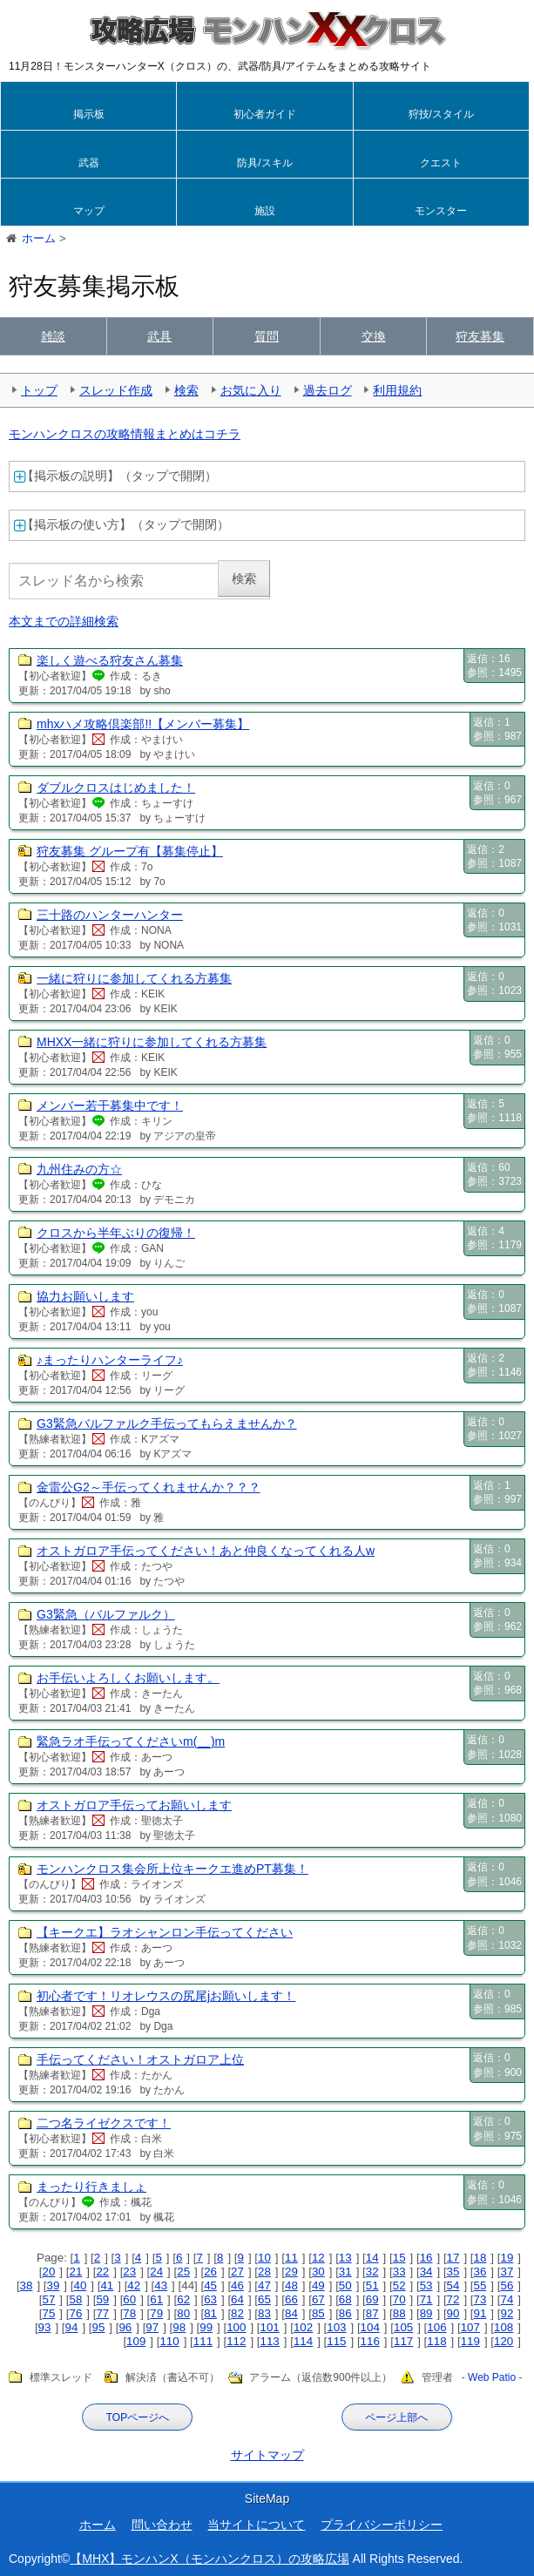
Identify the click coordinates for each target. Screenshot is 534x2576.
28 (264, 2271)
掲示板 (89, 114)
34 (426, 2271)
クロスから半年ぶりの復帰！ (116, 1233)
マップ (89, 211)
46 (237, 2285)
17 (453, 2257)
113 (270, 2341)
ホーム (97, 2525)
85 (318, 2313)
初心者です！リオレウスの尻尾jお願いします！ (166, 1996)
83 (264, 2313)
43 (160, 2285)
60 (129, 2299)
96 (125, 2327)
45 (210, 2285)
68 (345, 2299)
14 (372, 2257)
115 (336, 2341)
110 (169, 2341)
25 (183, 2271)
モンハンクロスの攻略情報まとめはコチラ (124, 434)
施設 (264, 211)
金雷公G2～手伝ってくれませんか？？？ (148, 1487)
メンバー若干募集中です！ (110, 1105)
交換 (374, 336)
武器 (88, 163)
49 (318, 2285)
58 (75, 2299)
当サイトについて (256, 2525)
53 (426, 2285)
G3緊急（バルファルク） (106, 1614)
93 (44, 2327)
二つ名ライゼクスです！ (104, 2123)
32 (372, 2271)
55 (480, 2285)
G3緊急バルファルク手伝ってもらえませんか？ (167, 1423)
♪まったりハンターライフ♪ (110, 1360)
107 (470, 2327)
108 (503, 2327)
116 (370, 2341)
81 (210, 2313)
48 (291, 2285)
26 (210, 2271)
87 (372, 2313)
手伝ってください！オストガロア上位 (140, 2059)
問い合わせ (162, 2525)
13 (345, 2257)
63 (210, 2299)
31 (345, 2271)
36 (480, 2271)
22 (102, 2271)
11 (291, 2257)
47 (264, 2285)
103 (336, 2327)
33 (399, 2271)
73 (480, 2299)
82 (237, 2313)
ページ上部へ (396, 2417)
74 (506, 2299)
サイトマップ (267, 2455)
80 (183, 2313)
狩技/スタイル (441, 114)
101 (270, 2327)
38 (26, 2285)
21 (75, 2271)
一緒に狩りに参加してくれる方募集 (134, 978)
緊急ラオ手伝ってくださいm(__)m (131, 1741)
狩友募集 (480, 336)
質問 (266, 336)
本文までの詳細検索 (63, 621)
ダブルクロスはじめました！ (116, 787)
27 (237, 2271)
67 (318, 2299)
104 (370, 2327)
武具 (159, 336)
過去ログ (327, 390)
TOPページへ (136, 2417)
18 (480, 2257)
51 (372, 2285)
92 (506, 2313)
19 (506, 2257)
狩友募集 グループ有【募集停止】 (130, 851)
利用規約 (397, 390)
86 (345, 2313)
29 (291, 2271)
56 (506, 2285)
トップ (39, 390)
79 (156, 2313)
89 (426, 2313)
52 (399, 2285)
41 (106, 2285)
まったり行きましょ (91, 2187)
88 (399, 2313)
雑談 (53, 336)
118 (436, 2341)
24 (156, 2271)
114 (303, 2341)
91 (480, 2313)
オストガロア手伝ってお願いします (134, 1805)
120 (503, 2341)
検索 (186, 390)
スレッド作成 (115, 390)
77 (102, 2313)
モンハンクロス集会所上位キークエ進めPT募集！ (172, 1869)
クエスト (441, 163)
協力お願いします (85, 1296)
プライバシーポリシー (382, 2525)
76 (75, 2313)
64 (237, 2299)
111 (203, 2341)
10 (264, 2257)
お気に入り (250, 390)
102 (303, 2327)
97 (152, 2327)
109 (135, 2341)
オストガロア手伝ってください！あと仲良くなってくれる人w (206, 1551)
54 (453, 2285)
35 (453, 2271)
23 (129, 2271)
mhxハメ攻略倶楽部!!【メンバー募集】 (143, 724)
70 (399, 2299)
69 (372, 2299)
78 (129, 2313)
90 (453, 2313)
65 (264, 2299)
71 (426, 2299)
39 (53, 2285)
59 (102, 2299)
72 (453, 2299)
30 (318, 2271)
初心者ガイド (264, 114)
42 (133, 2285)
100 (236, 2327)
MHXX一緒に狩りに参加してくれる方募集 (152, 1042)
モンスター (441, 211)
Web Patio (492, 2378)
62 (183, 2299)
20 (49, 2271)
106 (436, 2327)
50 (345, 2285)
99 (206, 2327)
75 (49, 2313)
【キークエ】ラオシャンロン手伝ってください (165, 1932)
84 (291, 2313)
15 (399, 2257)
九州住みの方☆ (79, 1169)
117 (403, 2341)
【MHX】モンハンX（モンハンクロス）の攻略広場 (209, 2559)
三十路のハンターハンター (110, 915)
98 (179, 2327)
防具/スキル (264, 163)
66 (291, 2299)
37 (506, 2271)
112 (236, 2341)
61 (156, 2299)
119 (470, 2341)
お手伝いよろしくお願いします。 (128, 1678)
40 (79, 2285)
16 (426, 2257)
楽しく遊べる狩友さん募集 (110, 660)
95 (98, 2327)
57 (49, 2299)
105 (403, 2327)
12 (318, 2257)
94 (71, 2327)
